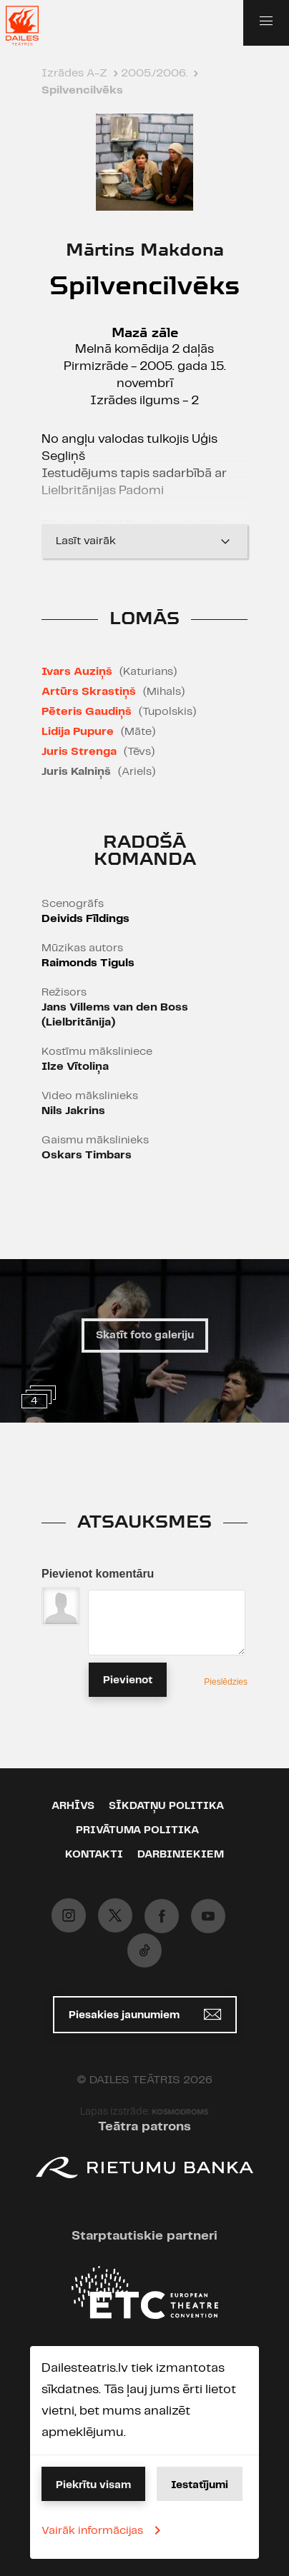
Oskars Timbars (86, 1155)
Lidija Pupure (77, 731)
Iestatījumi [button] (199, 2485)
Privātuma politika (137, 1830)
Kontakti (94, 1855)
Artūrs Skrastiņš (88, 691)
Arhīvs (73, 1806)
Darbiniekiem (180, 1855)
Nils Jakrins (73, 1111)
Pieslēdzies (226, 1682)
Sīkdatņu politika (166, 1806)
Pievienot (127, 1680)
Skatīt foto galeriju (145, 1335)
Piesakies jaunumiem (145, 2014)
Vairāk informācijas (103, 2530)
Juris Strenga (79, 751)
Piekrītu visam (93, 2485)
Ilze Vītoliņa (75, 1066)
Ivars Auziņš (76, 671)
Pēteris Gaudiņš (86, 711)
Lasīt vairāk (144, 541)
